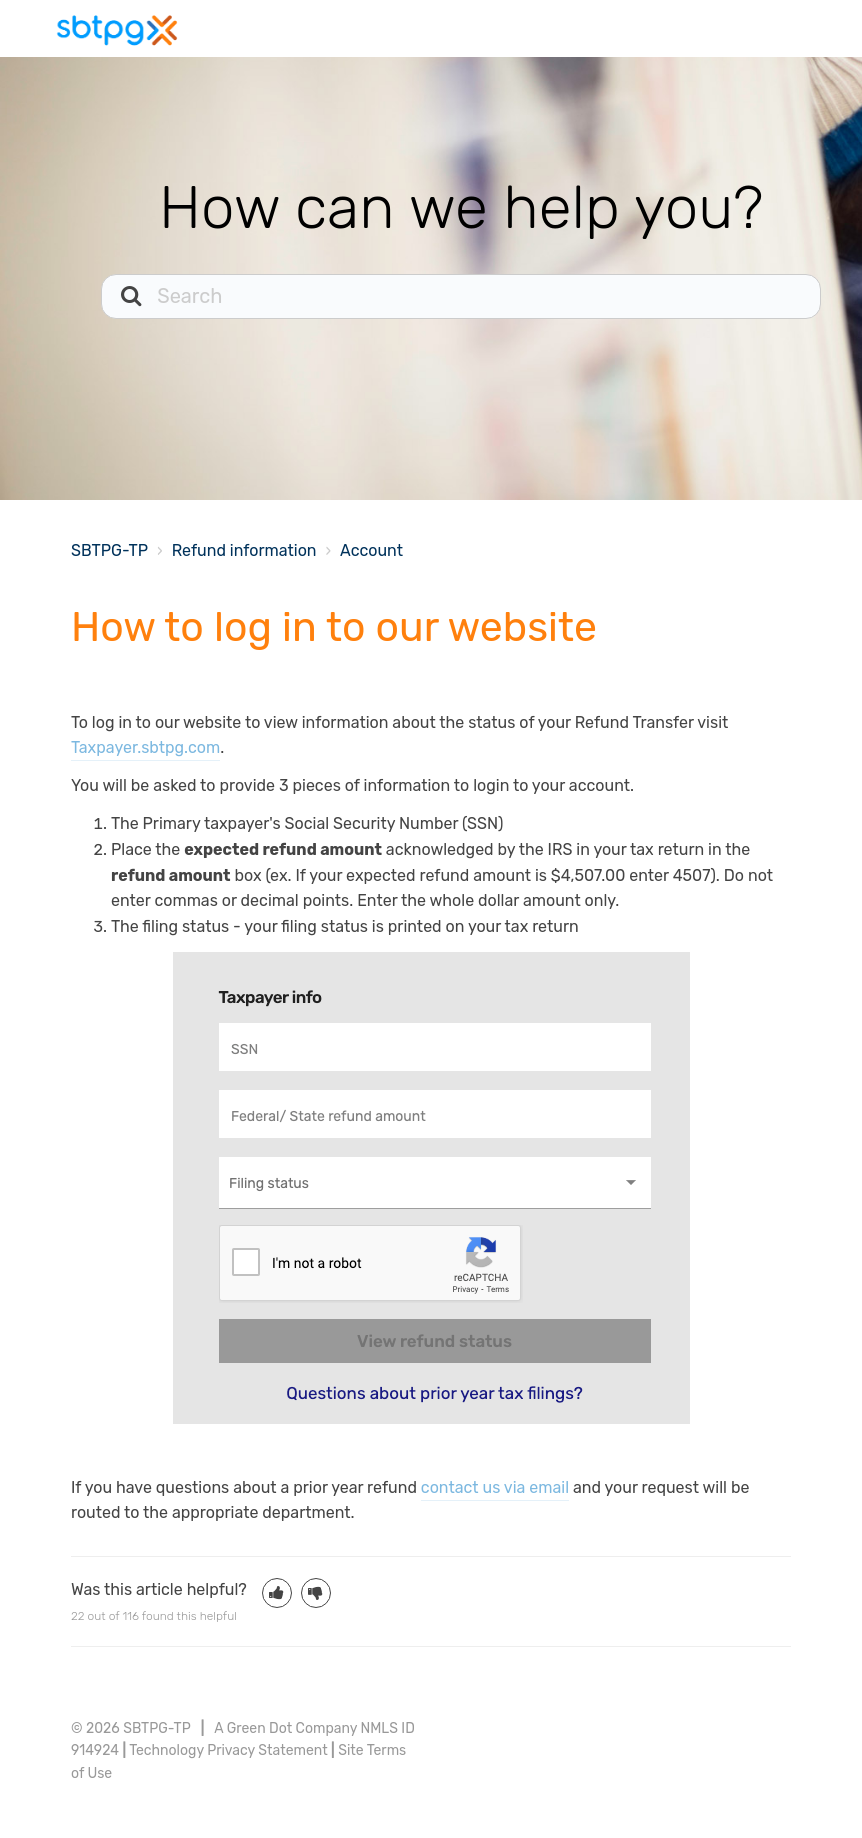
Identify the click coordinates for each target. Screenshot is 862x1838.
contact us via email (495, 1487)
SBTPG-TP (109, 550)
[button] (277, 1593)
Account (371, 550)
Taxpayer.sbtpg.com (145, 747)
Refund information (244, 550)
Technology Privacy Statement (228, 1750)
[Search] (461, 296)
